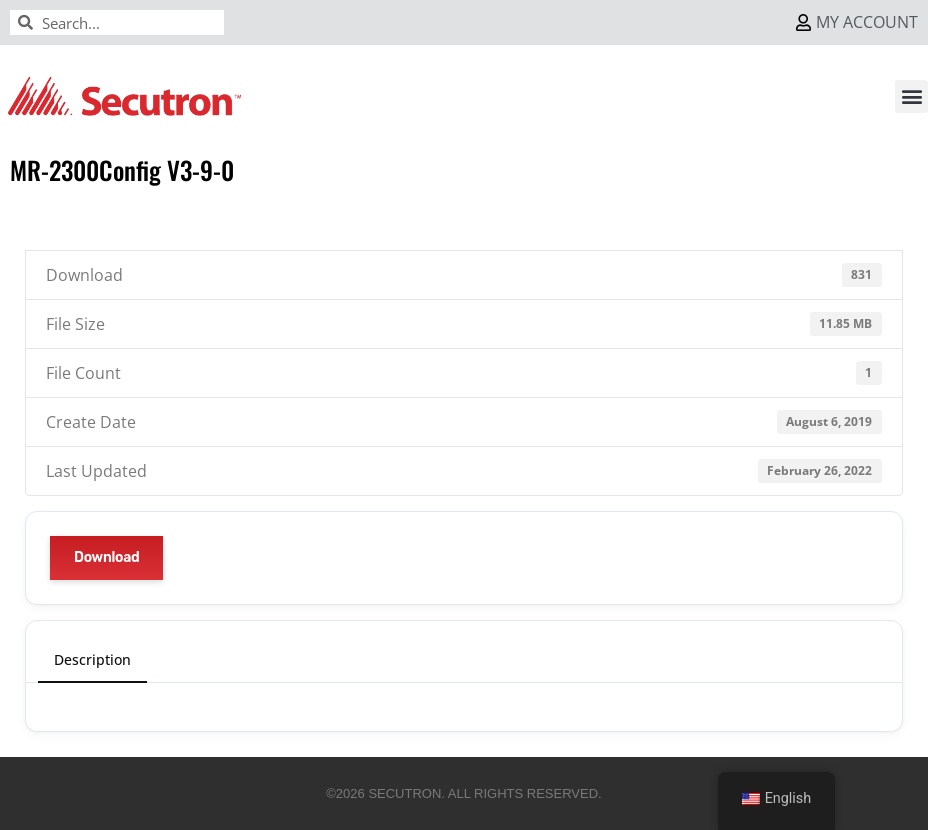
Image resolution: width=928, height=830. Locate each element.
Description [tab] (92, 659)
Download (106, 557)
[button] (911, 96)
